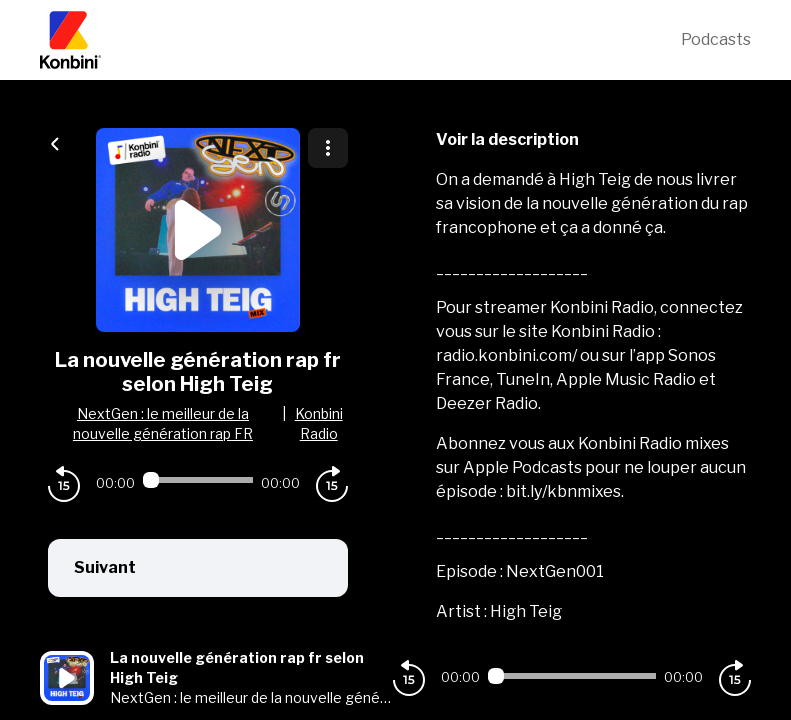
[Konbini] (360, 40)
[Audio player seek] (198, 480)
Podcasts (716, 39)
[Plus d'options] (328, 148)
